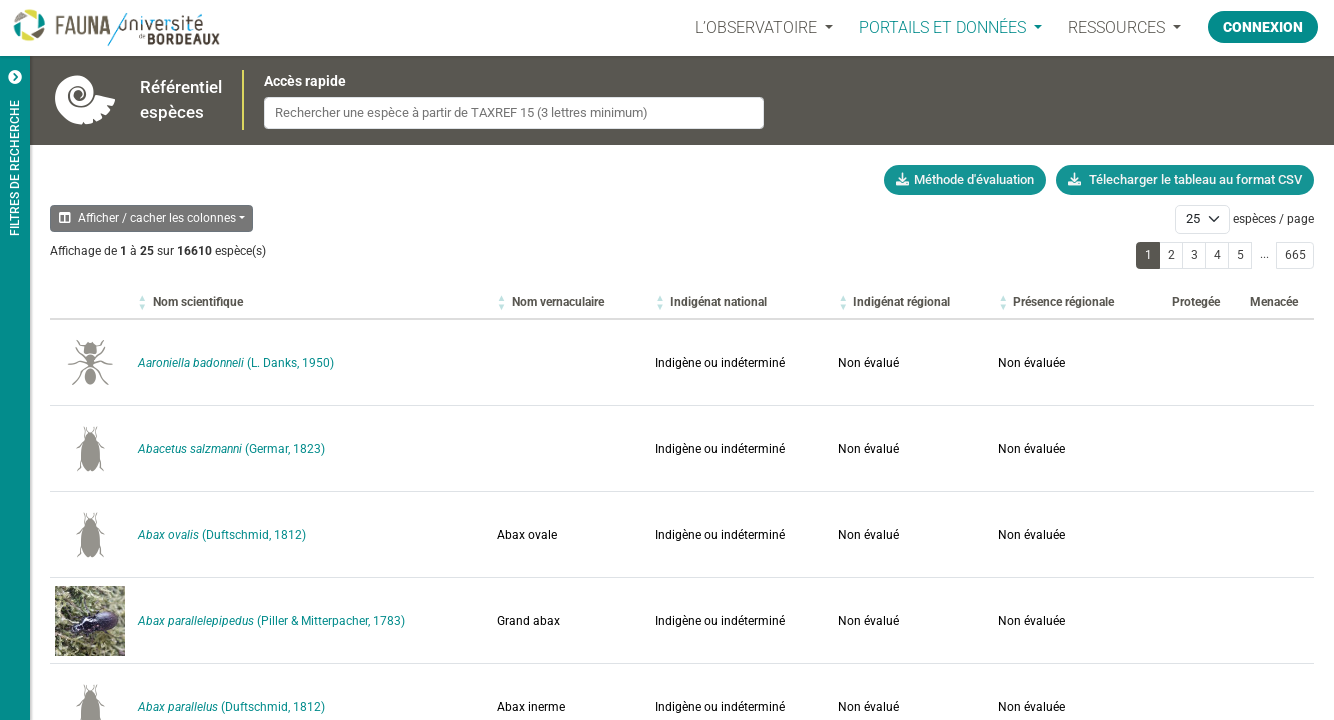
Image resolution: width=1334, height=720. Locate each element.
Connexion (1263, 27)
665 (1295, 255)
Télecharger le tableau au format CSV (1185, 179)
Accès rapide (305, 81)
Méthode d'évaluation (965, 179)
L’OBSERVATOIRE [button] (757, 27)
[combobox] (514, 113)
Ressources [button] (1117, 27)
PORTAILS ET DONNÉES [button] (943, 27)
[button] (198, 302)
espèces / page (1273, 219)
